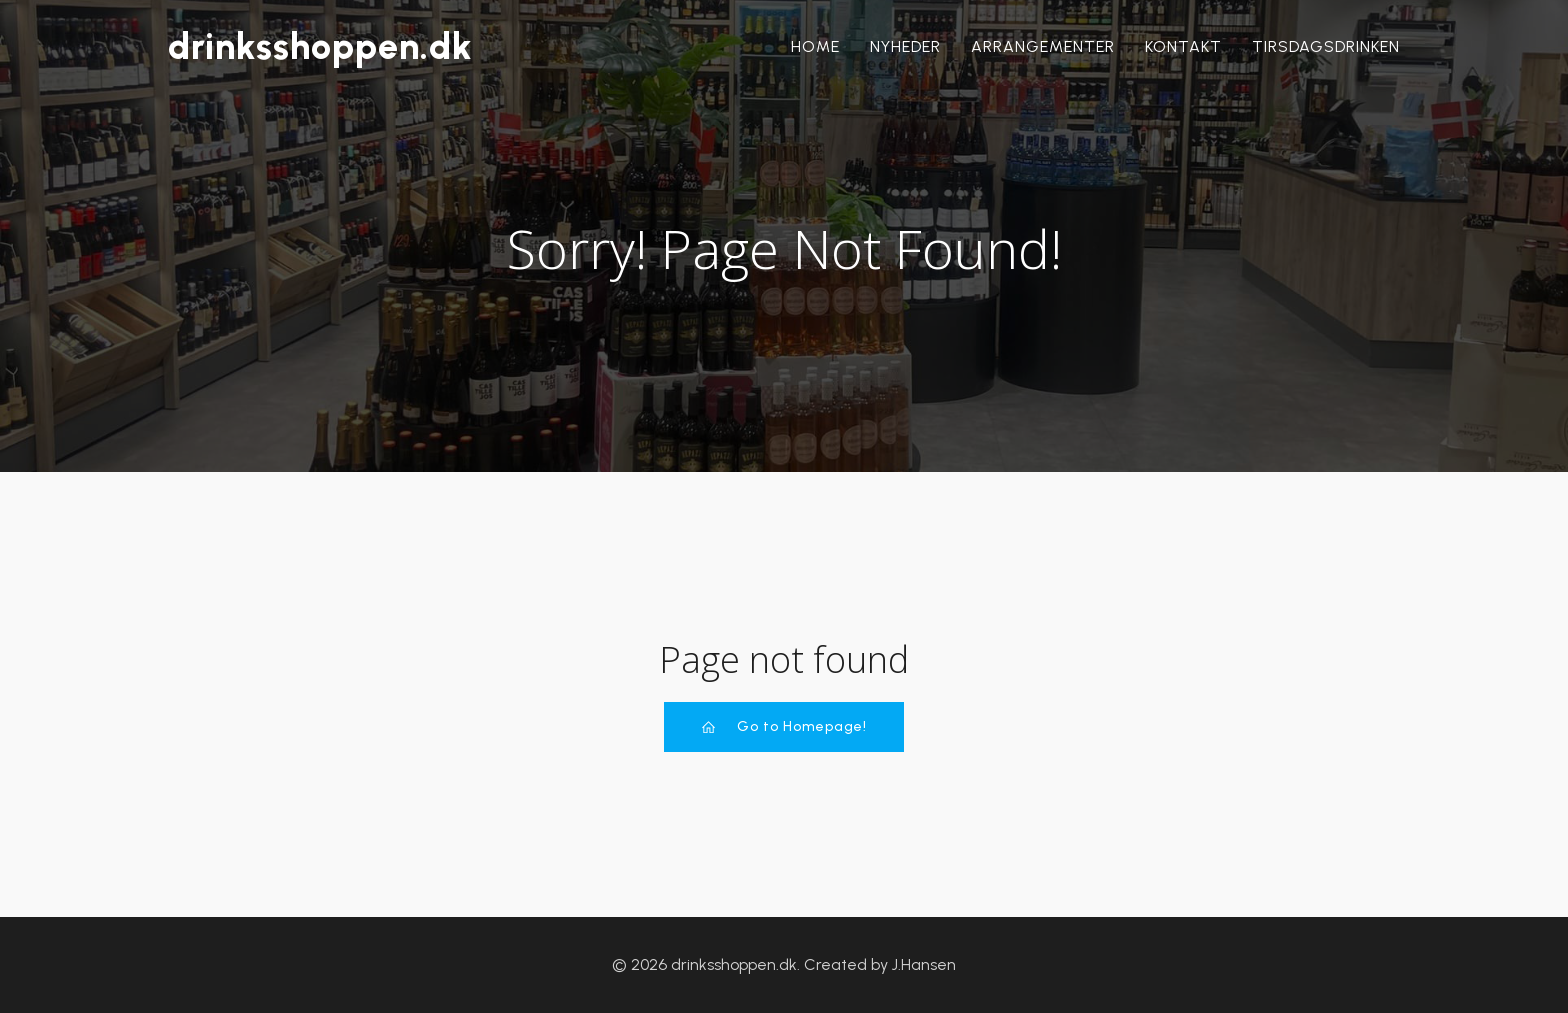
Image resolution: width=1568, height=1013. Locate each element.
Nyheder (905, 46)
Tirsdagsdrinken (1326, 46)
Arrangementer (1043, 46)
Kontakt (1183, 46)
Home (815, 46)
